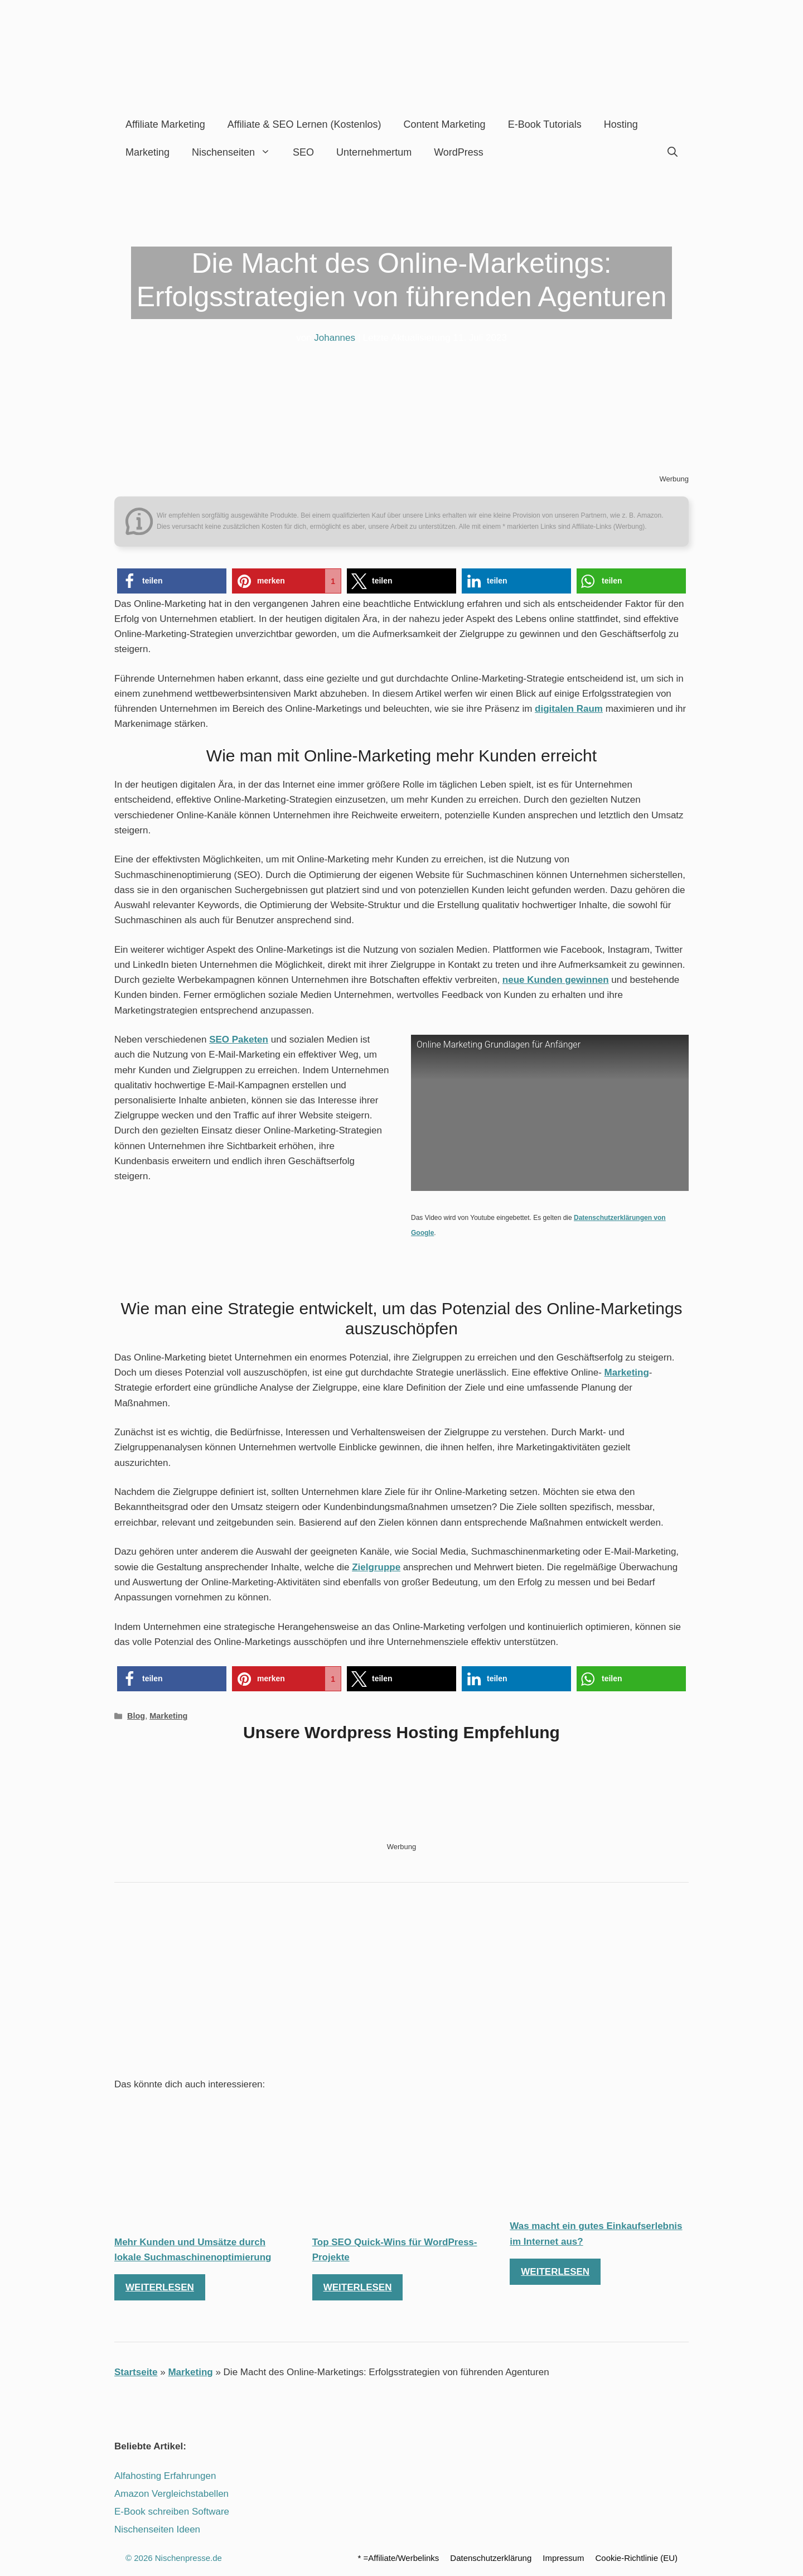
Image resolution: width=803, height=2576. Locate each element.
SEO (303, 152)
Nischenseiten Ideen (157, 2529)
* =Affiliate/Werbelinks (398, 2558)
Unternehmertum (374, 152)
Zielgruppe (376, 1567)
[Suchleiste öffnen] (672, 152)
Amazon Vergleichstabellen (171, 2493)
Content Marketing (445, 124)
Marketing (147, 152)
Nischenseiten (237, 152)
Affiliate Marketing (165, 124)
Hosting (621, 124)
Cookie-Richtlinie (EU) (636, 2558)
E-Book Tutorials (545, 124)
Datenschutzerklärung (490, 2558)
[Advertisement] (401, 1983)
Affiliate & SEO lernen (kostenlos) (304, 124)
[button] (171, 581)
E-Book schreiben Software (171, 2511)
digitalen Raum (569, 708)
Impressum (563, 2558)
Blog (136, 1715)
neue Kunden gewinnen (555, 980)
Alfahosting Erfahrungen (165, 2476)
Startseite (135, 2372)
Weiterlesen (159, 2287)
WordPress (458, 152)
